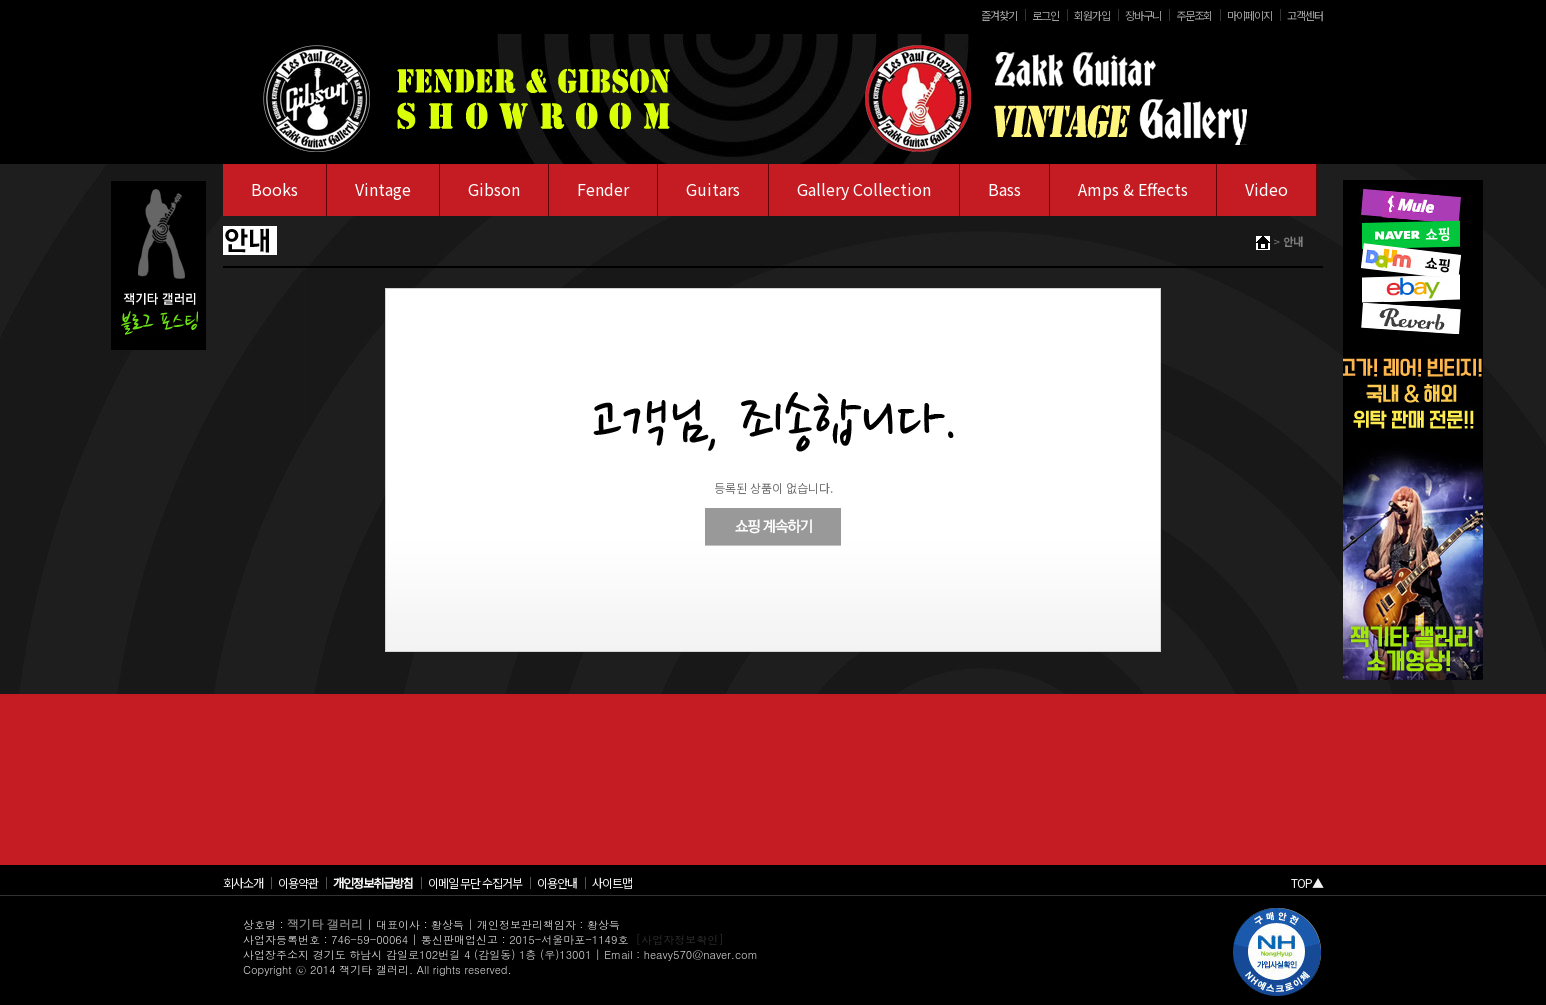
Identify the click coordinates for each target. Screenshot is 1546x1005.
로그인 (1045, 15)
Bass (1004, 189)
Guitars (713, 189)
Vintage (383, 189)
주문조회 (1194, 15)
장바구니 (1143, 15)
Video (1266, 189)
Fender (603, 189)
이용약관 (298, 882)
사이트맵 (612, 882)
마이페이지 (1249, 15)
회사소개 (243, 882)
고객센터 (1305, 15)
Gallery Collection (864, 189)
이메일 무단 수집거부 (475, 882)
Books (274, 189)
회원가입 (1092, 15)
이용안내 (557, 882)
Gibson (494, 189)
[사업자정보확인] (680, 939)
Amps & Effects (1133, 189)
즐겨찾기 (999, 15)
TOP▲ (1307, 882)
